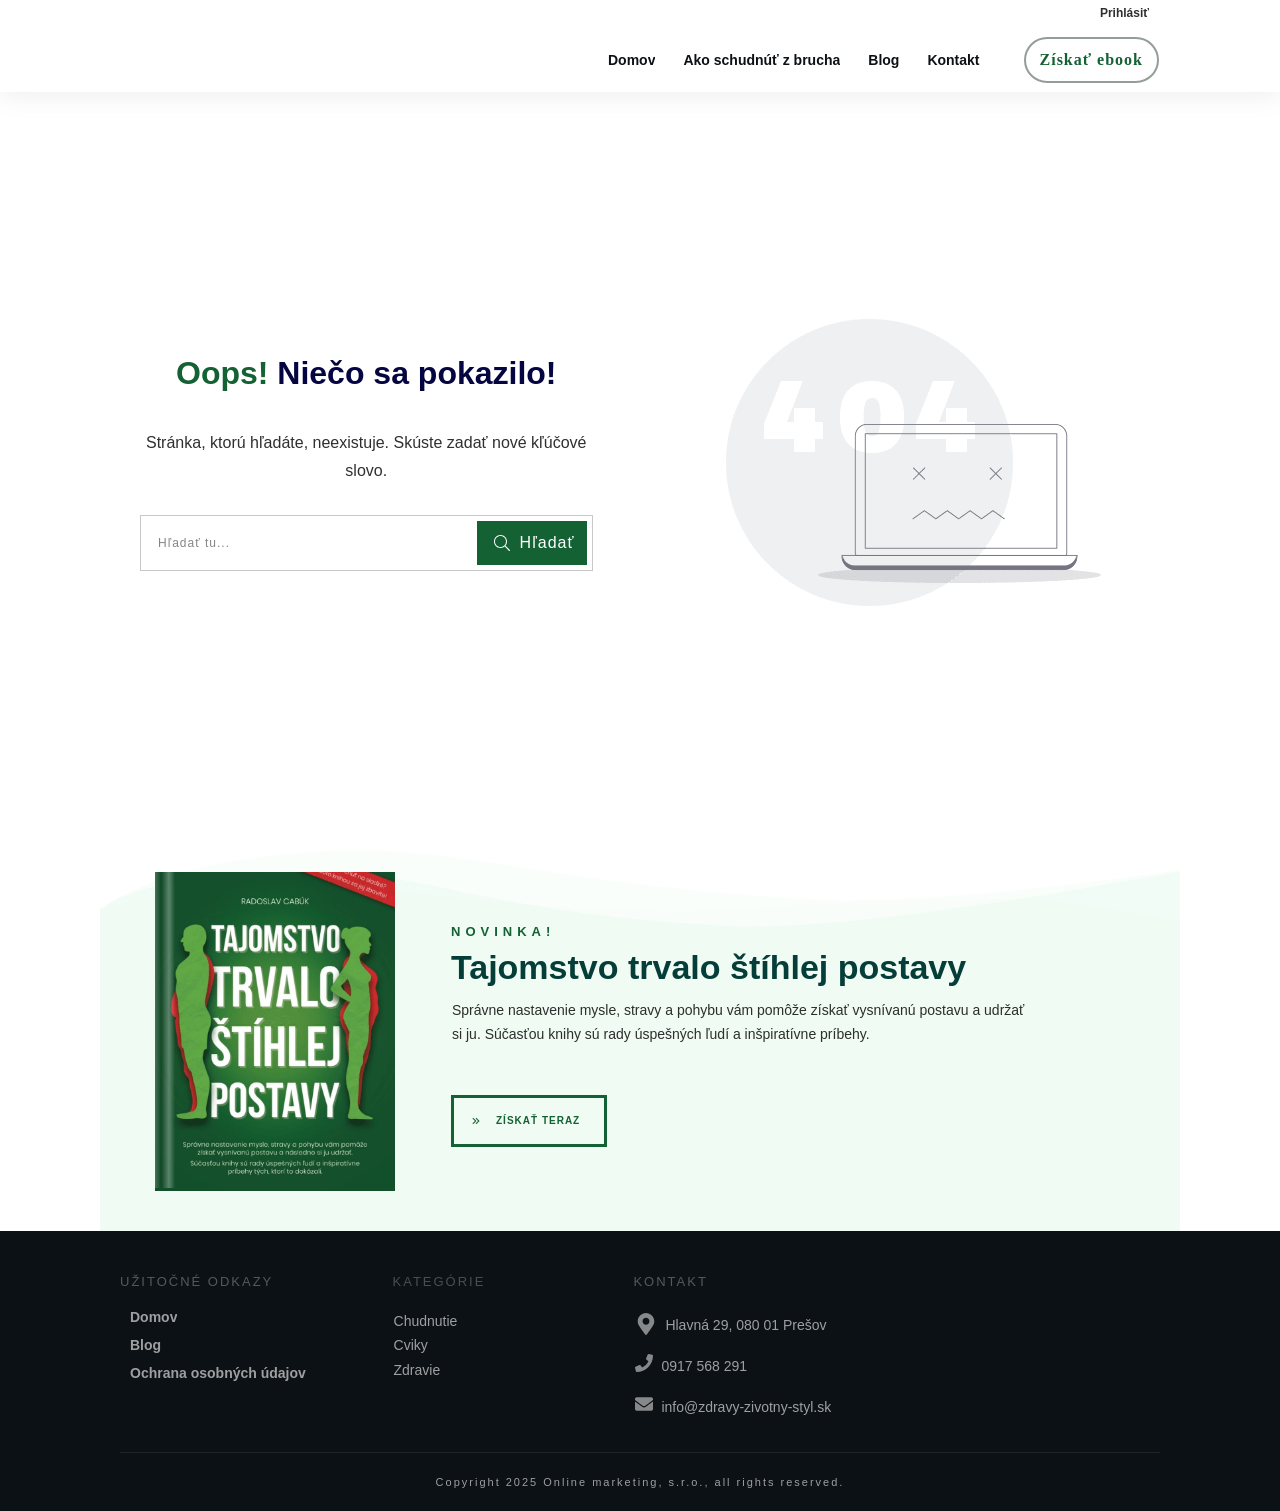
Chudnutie (426, 1321)
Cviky (411, 1345)
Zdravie (417, 1370)
